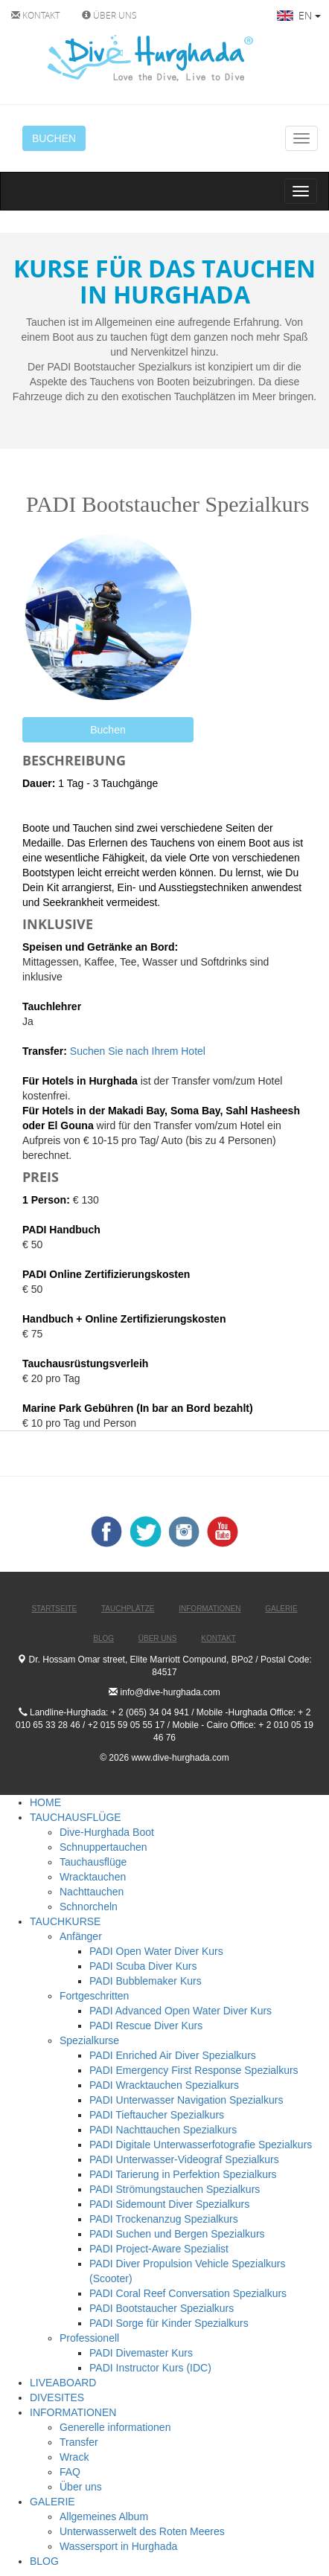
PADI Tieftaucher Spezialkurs (156, 2115)
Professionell (89, 2338)
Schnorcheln (89, 1906)
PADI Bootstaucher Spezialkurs (161, 2308)
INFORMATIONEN (73, 2412)
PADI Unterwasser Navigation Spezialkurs (186, 2100)
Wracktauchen (93, 1877)
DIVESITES (57, 2397)
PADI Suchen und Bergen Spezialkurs (177, 2234)
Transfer (79, 2442)
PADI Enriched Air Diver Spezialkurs (172, 2055)
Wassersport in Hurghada (118, 2546)
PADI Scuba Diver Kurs (143, 1966)
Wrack (74, 2457)
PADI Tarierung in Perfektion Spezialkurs (183, 2174)
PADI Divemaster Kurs (141, 2353)
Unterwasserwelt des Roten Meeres (142, 2531)
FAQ (70, 2472)
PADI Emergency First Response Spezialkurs (193, 2070)
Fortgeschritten (94, 1996)
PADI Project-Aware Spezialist (159, 2249)
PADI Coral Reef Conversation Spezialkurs (188, 2293)
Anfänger (81, 1936)
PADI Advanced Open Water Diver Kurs (180, 2011)
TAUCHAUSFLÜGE (75, 1817)
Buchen (107, 730)
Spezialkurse (89, 2040)
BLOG (44, 2561)
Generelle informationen (115, 2427)
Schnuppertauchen (103, 1847)
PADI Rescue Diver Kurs (145, 2025)
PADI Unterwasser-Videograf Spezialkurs (184, 2159)
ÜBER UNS (109, 15)
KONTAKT (35, 15)
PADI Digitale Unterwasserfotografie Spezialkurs (200, 2145)
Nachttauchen (92, 1892)
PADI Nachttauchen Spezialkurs (163, 2130)
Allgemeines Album (104, 2516)
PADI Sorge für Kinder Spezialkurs (169, 2323)
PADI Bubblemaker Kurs (145, 1981)
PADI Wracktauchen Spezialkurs (164, 2085)
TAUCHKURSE (65, 1921)
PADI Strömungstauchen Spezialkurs (174, 2189)
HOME (45, 1802)
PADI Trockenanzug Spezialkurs (163, 2219)
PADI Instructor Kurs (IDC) (150, 2368)
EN (299, 15)
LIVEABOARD (63, 2383)
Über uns (81, 2487)
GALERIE (52, 2502)
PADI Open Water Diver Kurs (156, 1951)
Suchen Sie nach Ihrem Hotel (137, 1051)
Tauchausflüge (93, 1862)
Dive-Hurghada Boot (107, 1832)
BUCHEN (54, 138)
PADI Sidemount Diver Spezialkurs (169, 2204)
